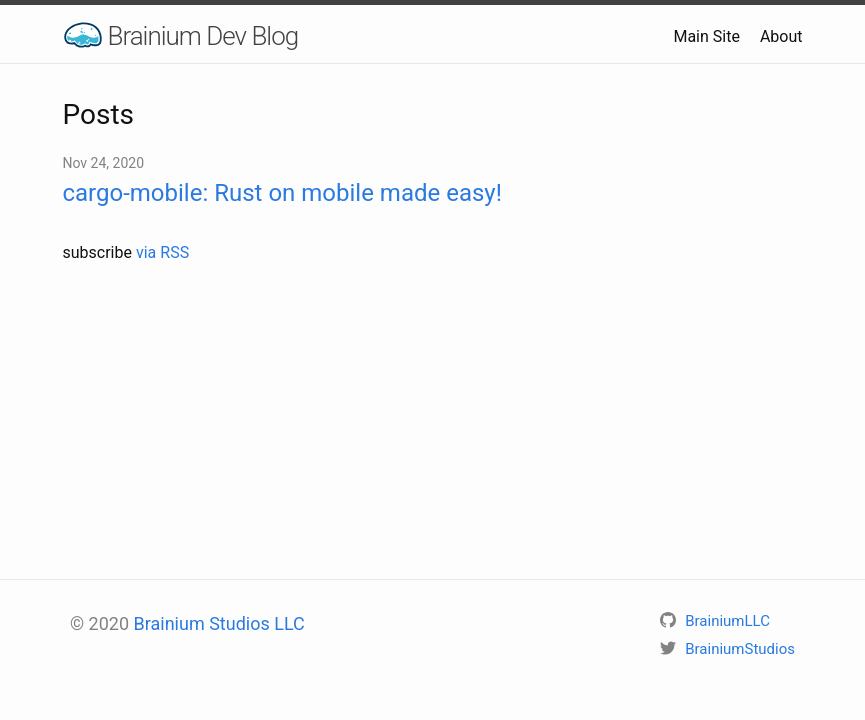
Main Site (706, 36)
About (781, 36)
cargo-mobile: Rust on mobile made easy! (282, 193)
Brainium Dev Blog (203, 36)
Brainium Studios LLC (219, 623)
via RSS (162, 252)
